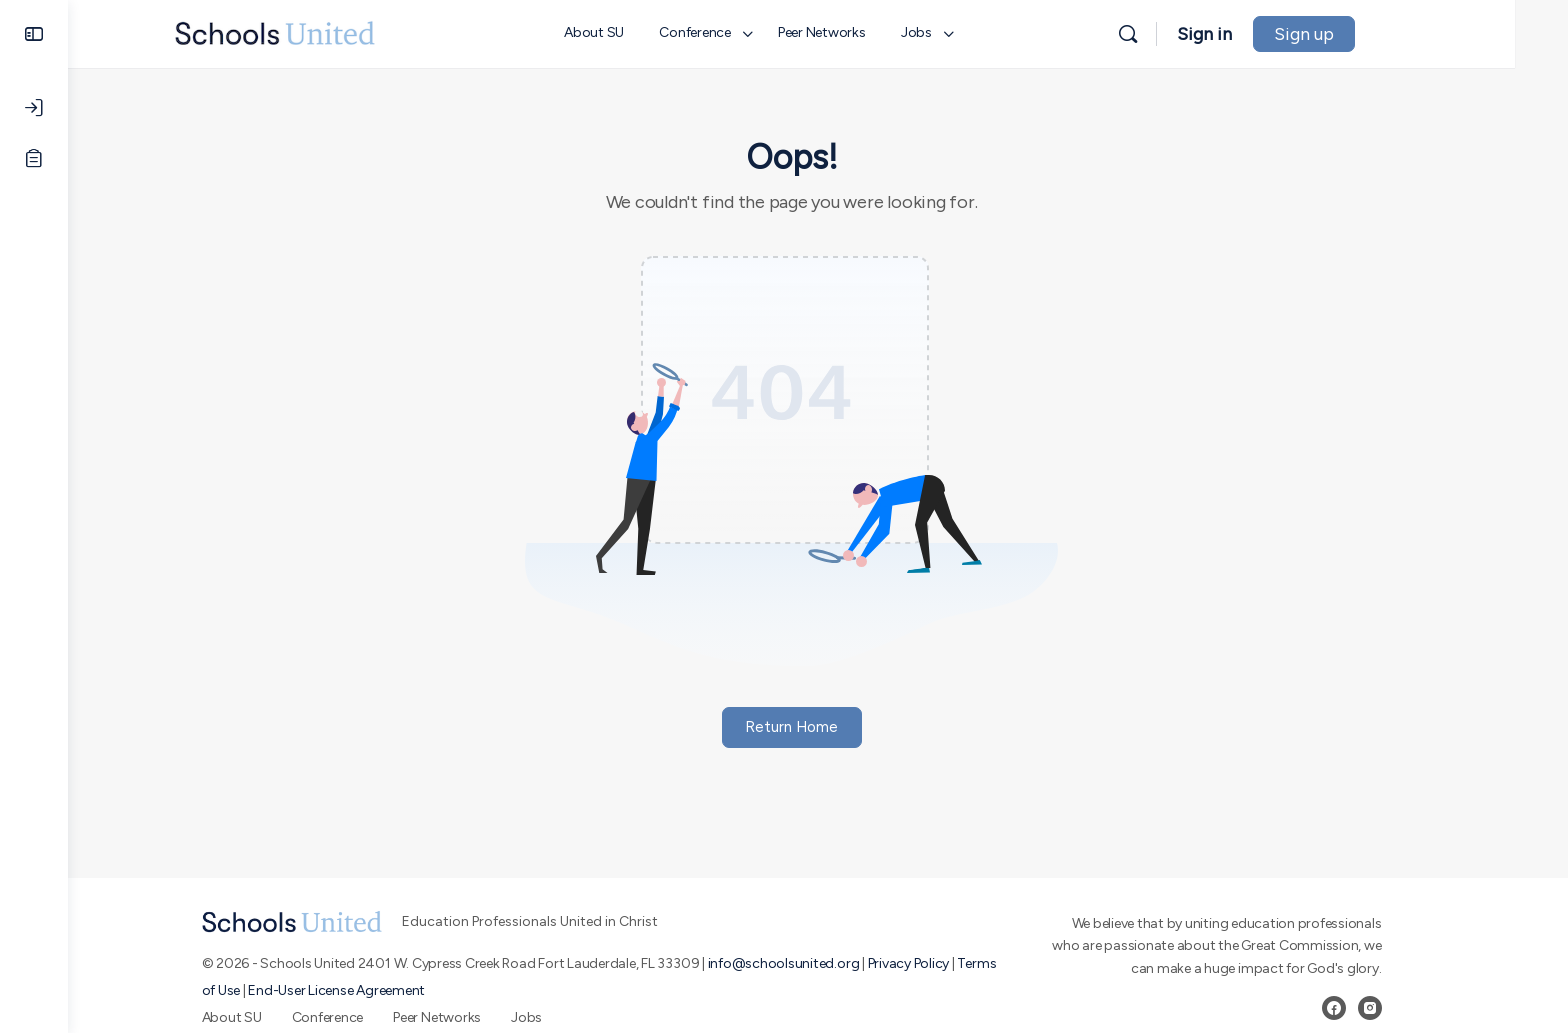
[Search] (1181, 34)
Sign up (1357, 34)
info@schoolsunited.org (810, 963)
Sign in (1257, 34)
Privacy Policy (935, 963)
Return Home (818, 727)
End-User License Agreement (363, 990)
